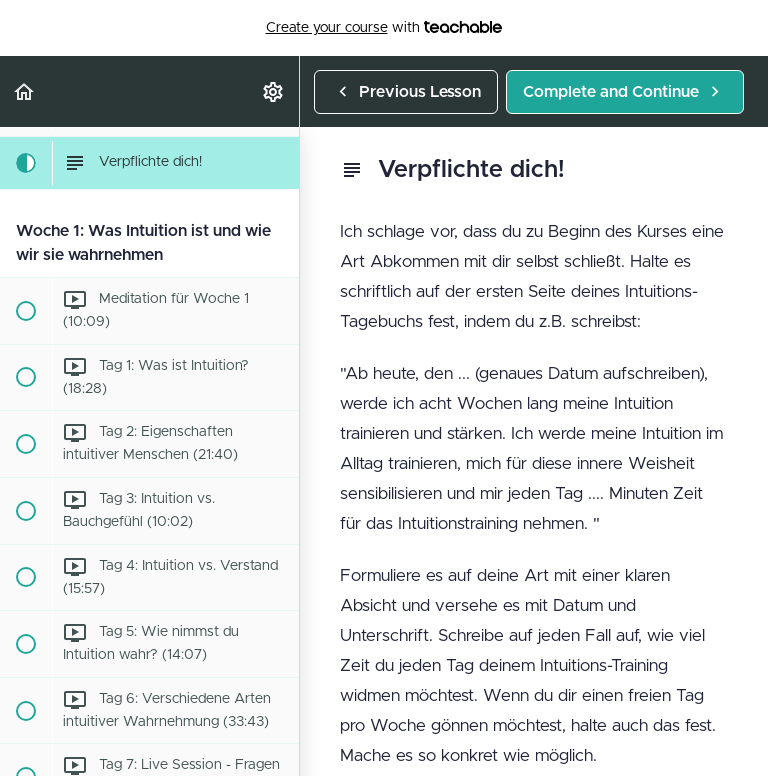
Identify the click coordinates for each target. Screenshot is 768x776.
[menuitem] (274, 91)
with (384, 28)
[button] (25, 91)
